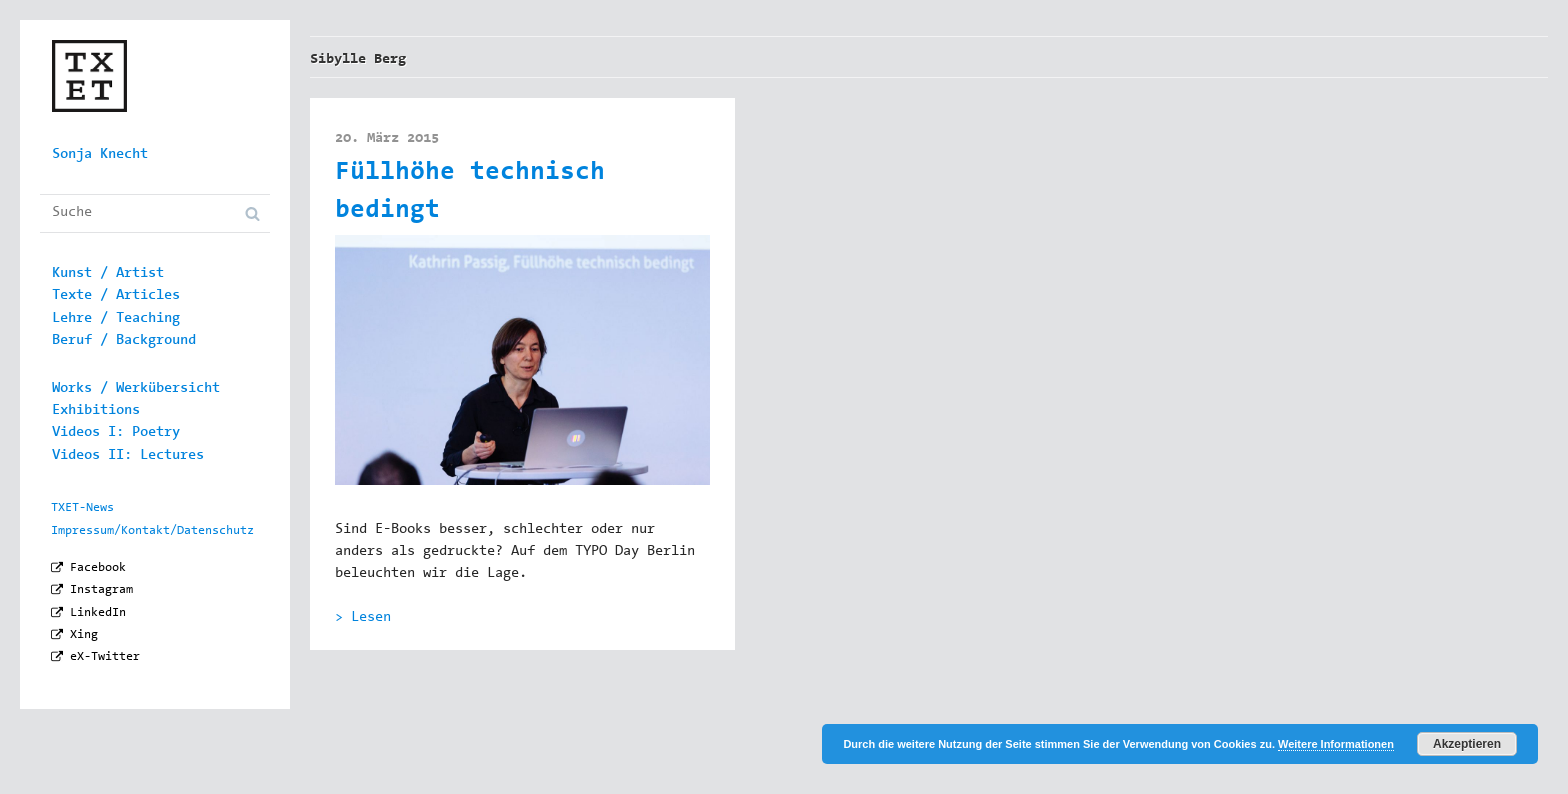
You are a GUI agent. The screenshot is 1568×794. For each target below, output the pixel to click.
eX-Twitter (105, 657)
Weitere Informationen (1336, 744)
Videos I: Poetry (116, 433)
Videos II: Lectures (128, 456)
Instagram (101, 590)
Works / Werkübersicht (136, 389)
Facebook (98, 568)
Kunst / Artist (108, 274)
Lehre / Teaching (116, 319)
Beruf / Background (124, 341)
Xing (84, 635)
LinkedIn (98, 613)
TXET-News (82, 508)
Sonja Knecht (100, 155)
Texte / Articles (116, 296)
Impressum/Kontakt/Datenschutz (152, 531)
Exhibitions (96, 411)
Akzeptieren (1467, 744)
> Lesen (363, 618)
